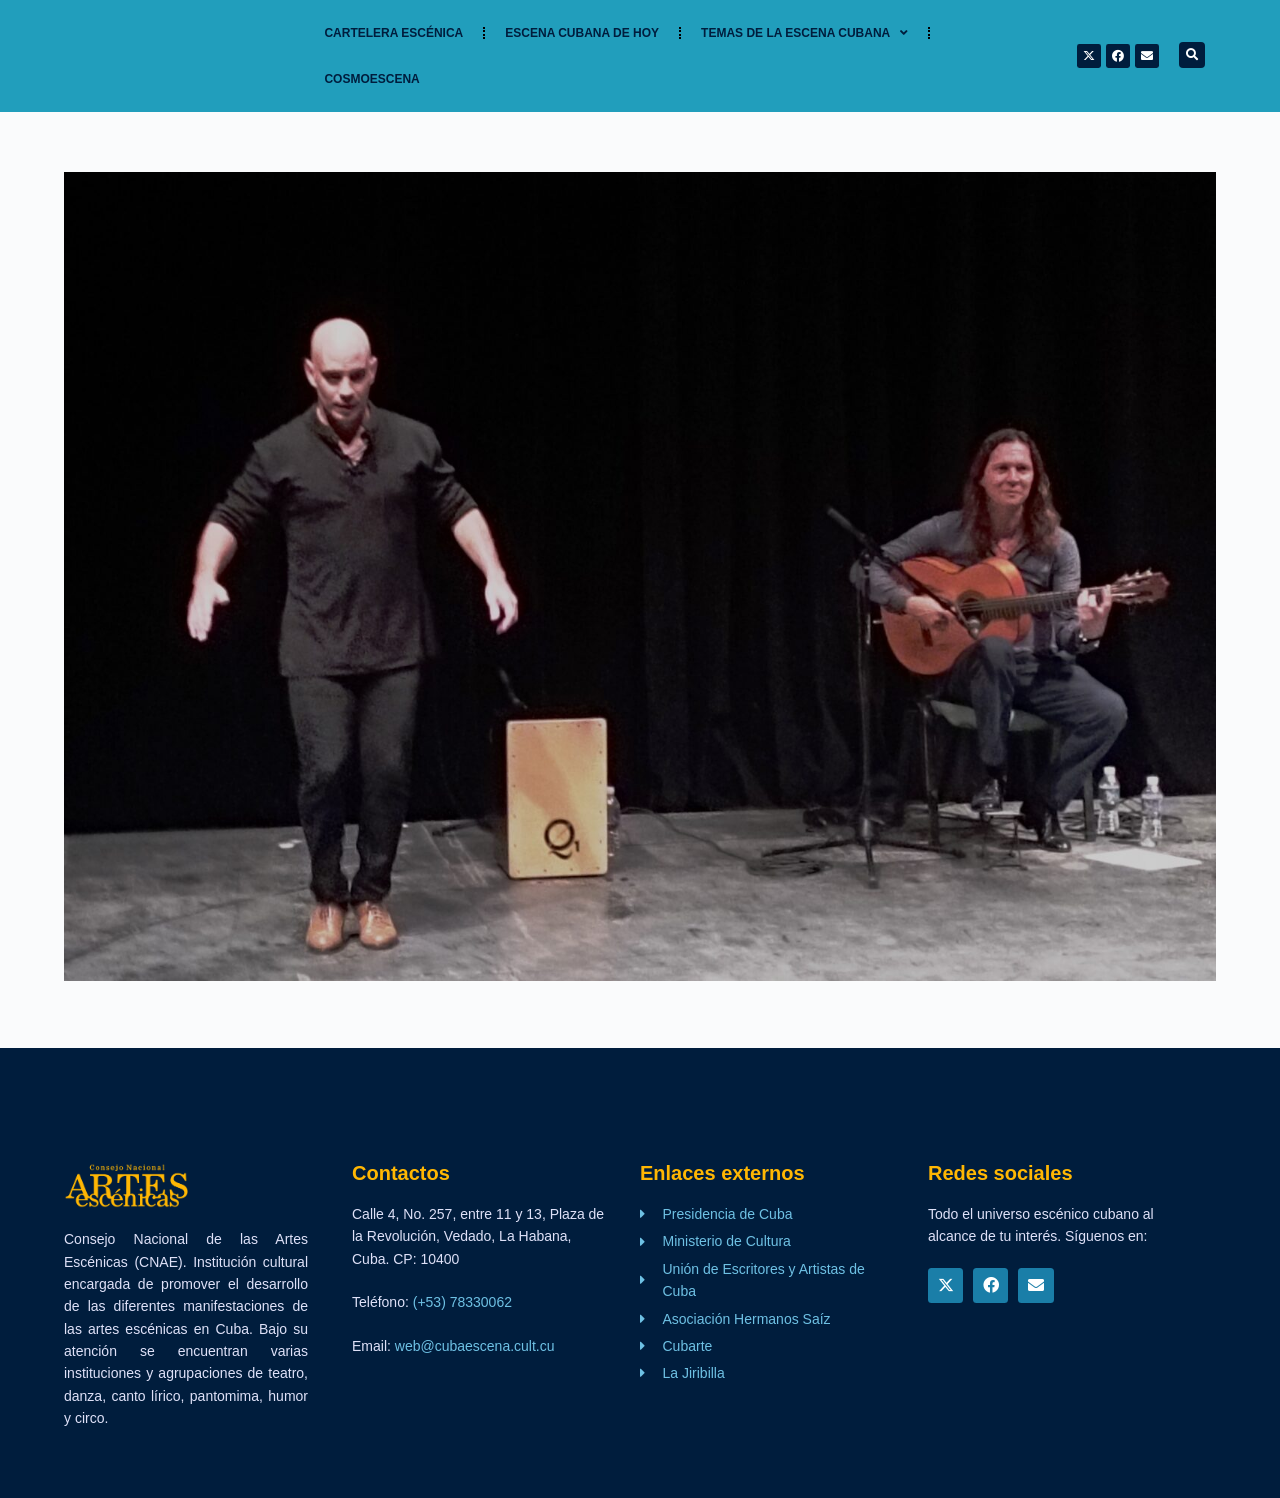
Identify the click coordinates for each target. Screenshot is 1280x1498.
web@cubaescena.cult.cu (475, 1346)
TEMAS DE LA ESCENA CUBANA (804, 33)
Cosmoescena (371, 79)
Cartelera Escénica (393, 33)
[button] (1192, 55)
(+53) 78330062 (462, 1302)
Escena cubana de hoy (582, 33)
